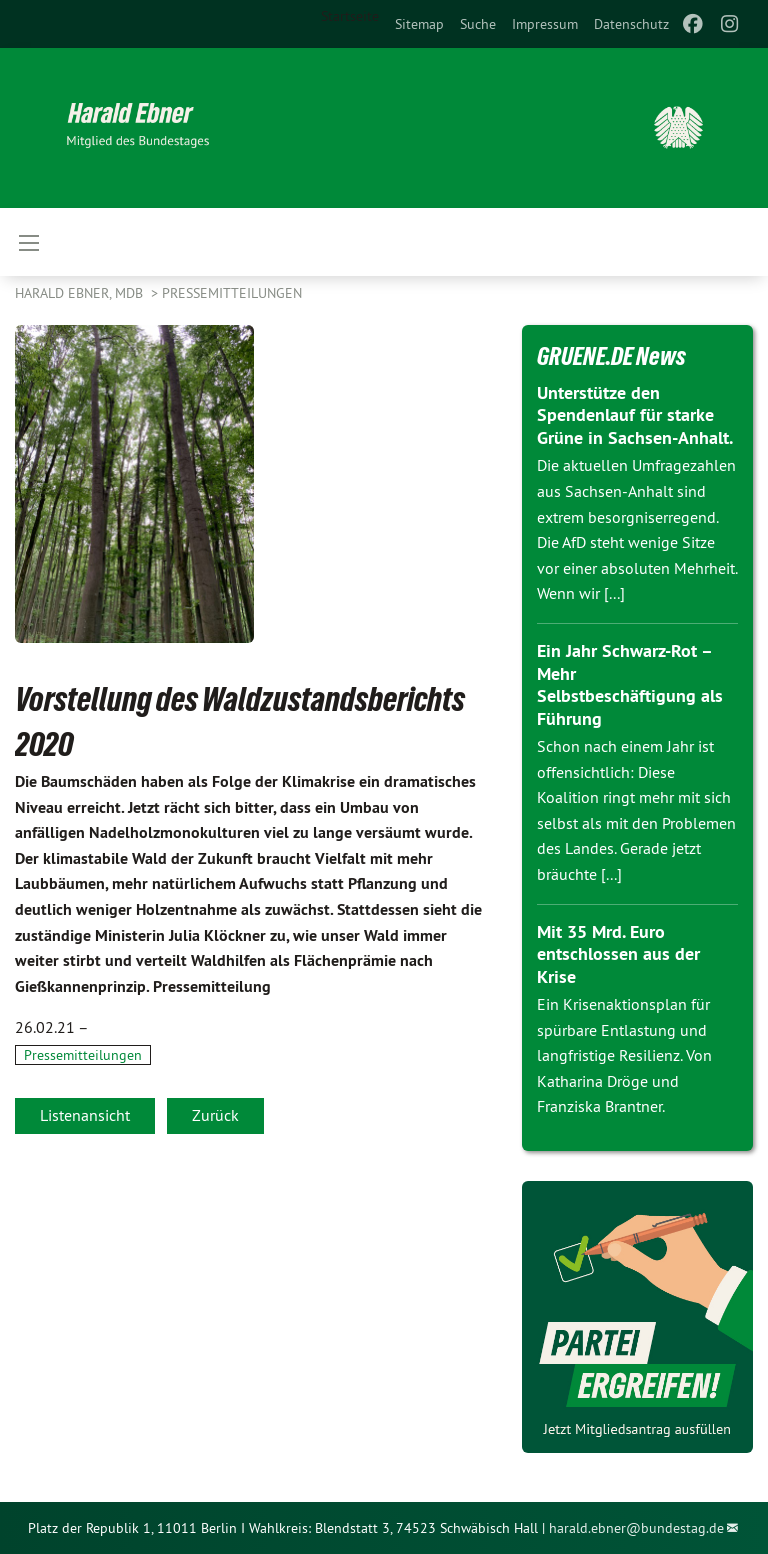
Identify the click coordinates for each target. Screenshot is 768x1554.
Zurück (215, 1115)
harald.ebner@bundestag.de (636, 1528)
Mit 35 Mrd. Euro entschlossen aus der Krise (618, 954)
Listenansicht (85, 1115)
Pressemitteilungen (232, 293)
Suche (478, 24)
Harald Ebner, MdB (81, 293)
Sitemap (419, 24)
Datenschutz (631, 24)
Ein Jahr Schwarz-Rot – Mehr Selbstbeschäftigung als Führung (630, 684)
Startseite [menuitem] (350, 16)
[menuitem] (419, 24)
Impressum (545, 24)
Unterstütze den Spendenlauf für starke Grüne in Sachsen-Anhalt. (635, 415)
